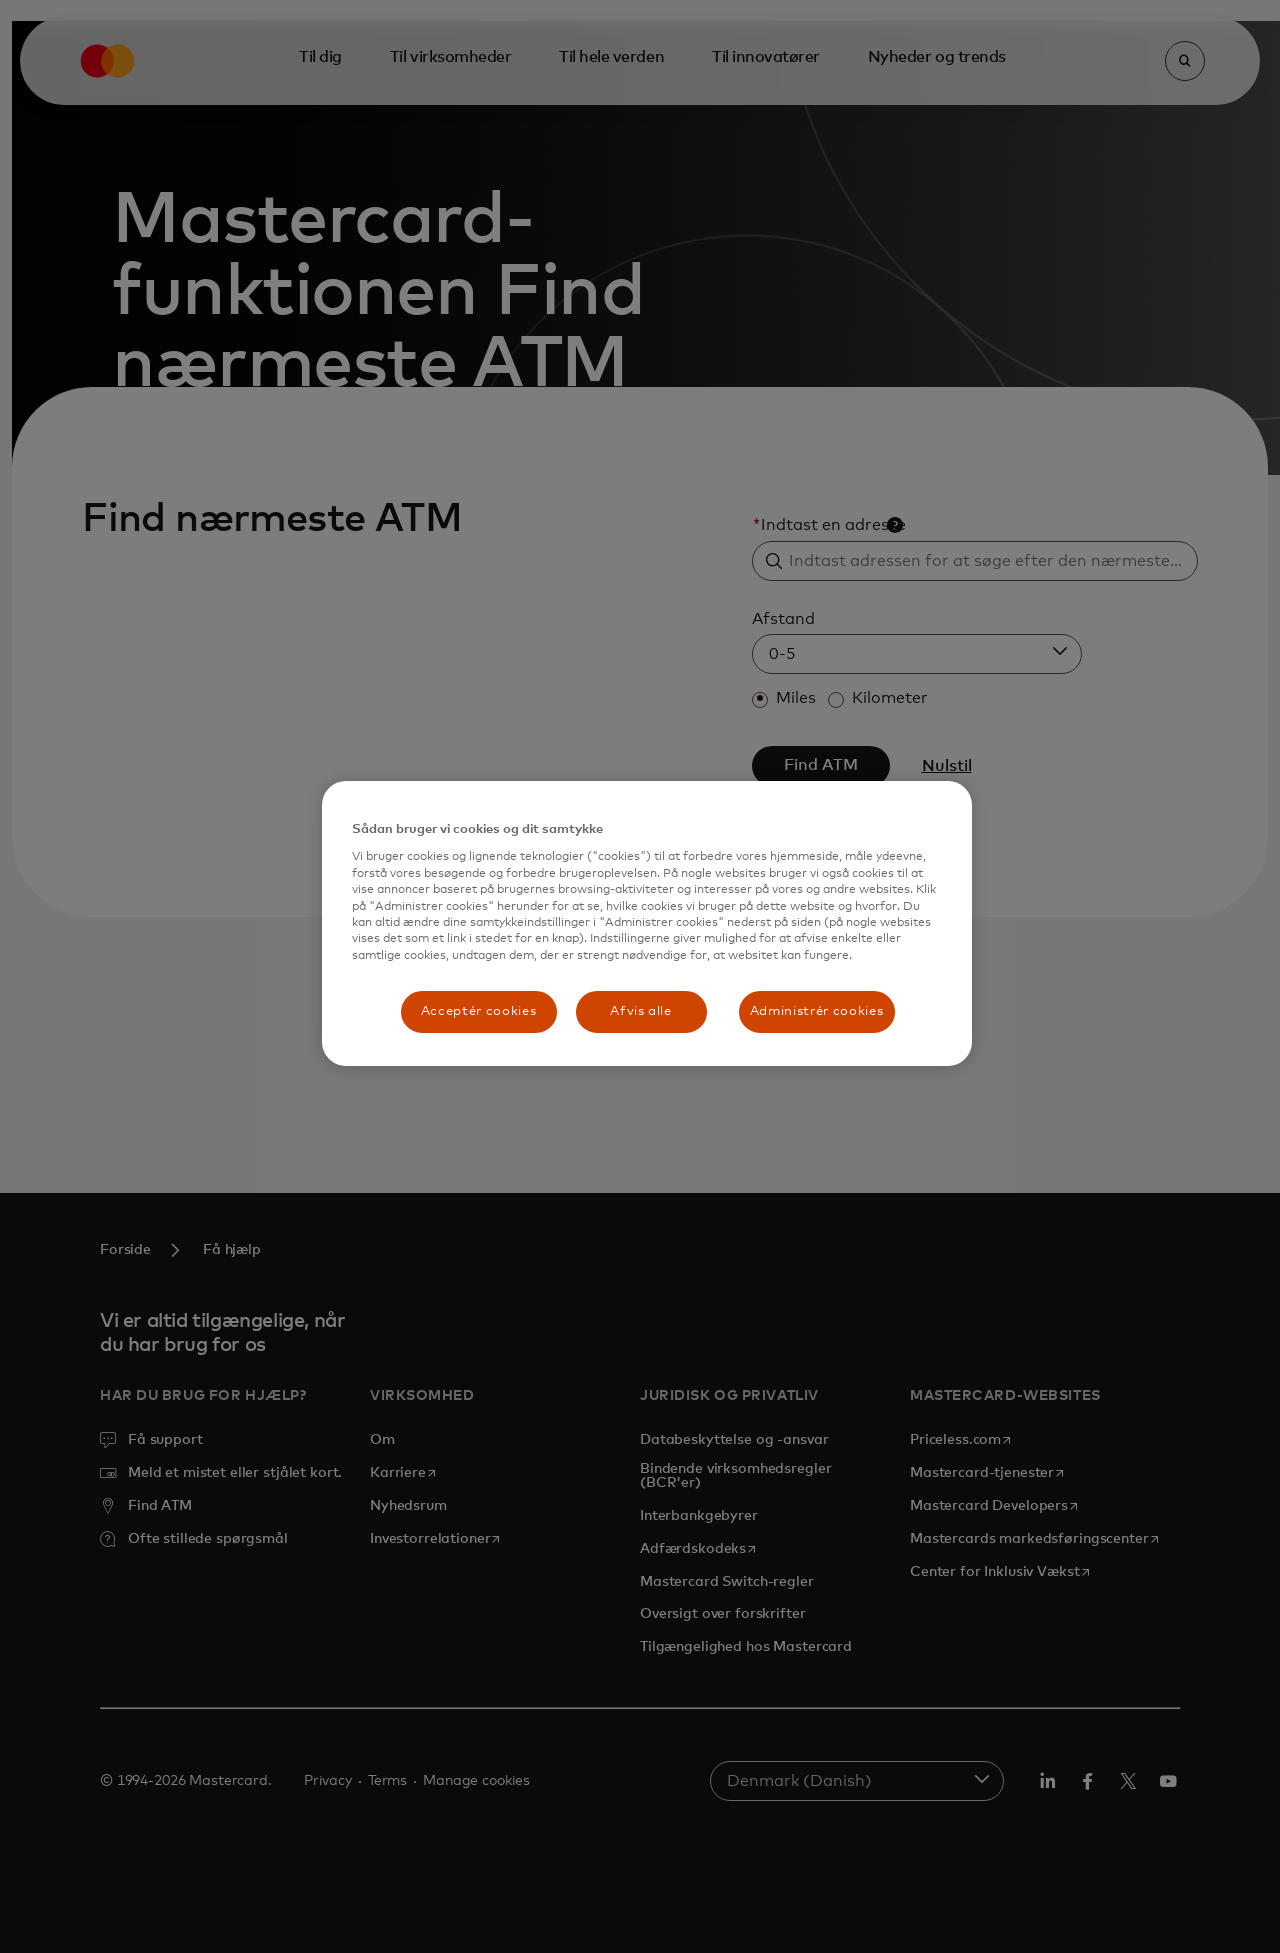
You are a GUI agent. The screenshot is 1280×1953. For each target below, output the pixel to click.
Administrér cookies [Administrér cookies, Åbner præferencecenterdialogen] (816, 1011)
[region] (647, 923)
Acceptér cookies (478, 1011)
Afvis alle (641, 1011)
